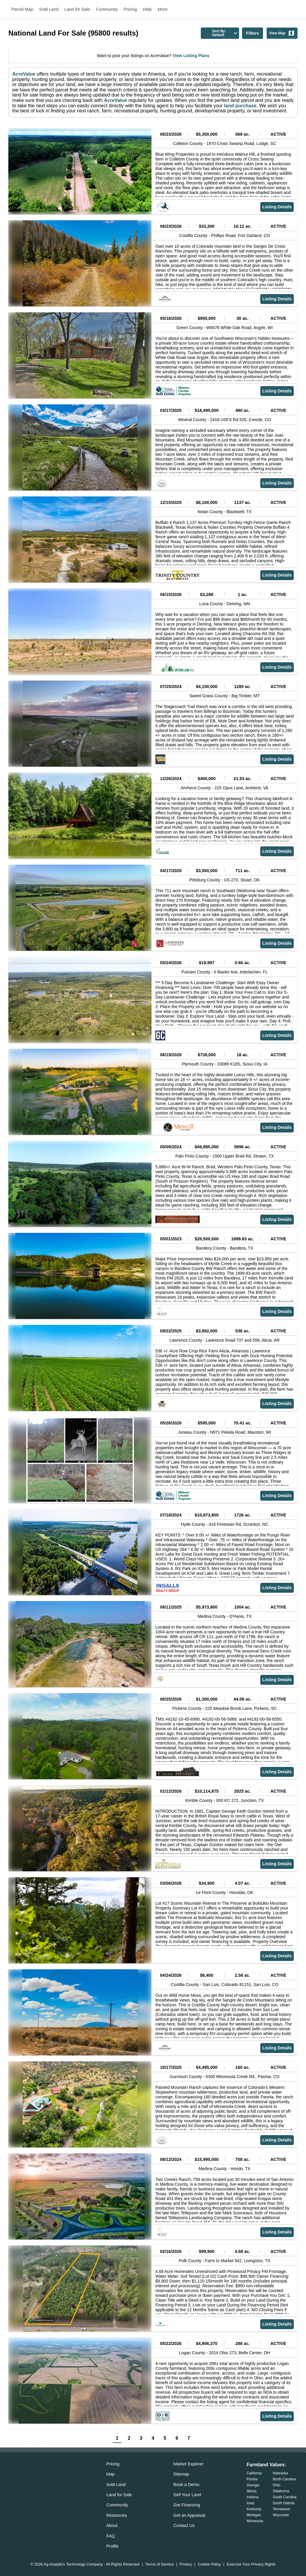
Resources (116, 2515)
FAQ (110, 2536)
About (112, 2525)
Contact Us (184, 2525)
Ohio (276, 2485)
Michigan (254, 2515)
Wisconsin (281, 2515)
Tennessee (281, 2509)
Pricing (130, 9)
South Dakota (284, 2503)
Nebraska (280, 2473)
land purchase (240, 105)
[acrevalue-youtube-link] (61, 2475)
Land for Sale (77, 9)
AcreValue (23, 74)
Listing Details (277, 206)
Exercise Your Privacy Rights (251, 2564)
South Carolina (284, 2497)
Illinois (251, 2491)
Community (107, 9)
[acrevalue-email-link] (13, 2475)
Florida (252, 2479)
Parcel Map (22, 9)
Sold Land (49, 9)
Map (110, 2474)
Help (147, 9)
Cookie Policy (209, 2564)
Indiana (252, 2497)
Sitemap (181, 2474)
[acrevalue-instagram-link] (49, 2475)
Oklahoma (281, 2491)
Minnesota (255, 2521)
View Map (282, 33)
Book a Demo (186, 2484)
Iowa (250, 2503)
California (254, 2473)
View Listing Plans (190, 55)
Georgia (253, 2485)
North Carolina (284, 2479)
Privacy (186, 2564)
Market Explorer (188, 2464)
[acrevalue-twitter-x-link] (37, 2475)
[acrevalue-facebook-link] (25, 2475)
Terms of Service (159, 2564)
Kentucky (254, 2509)
